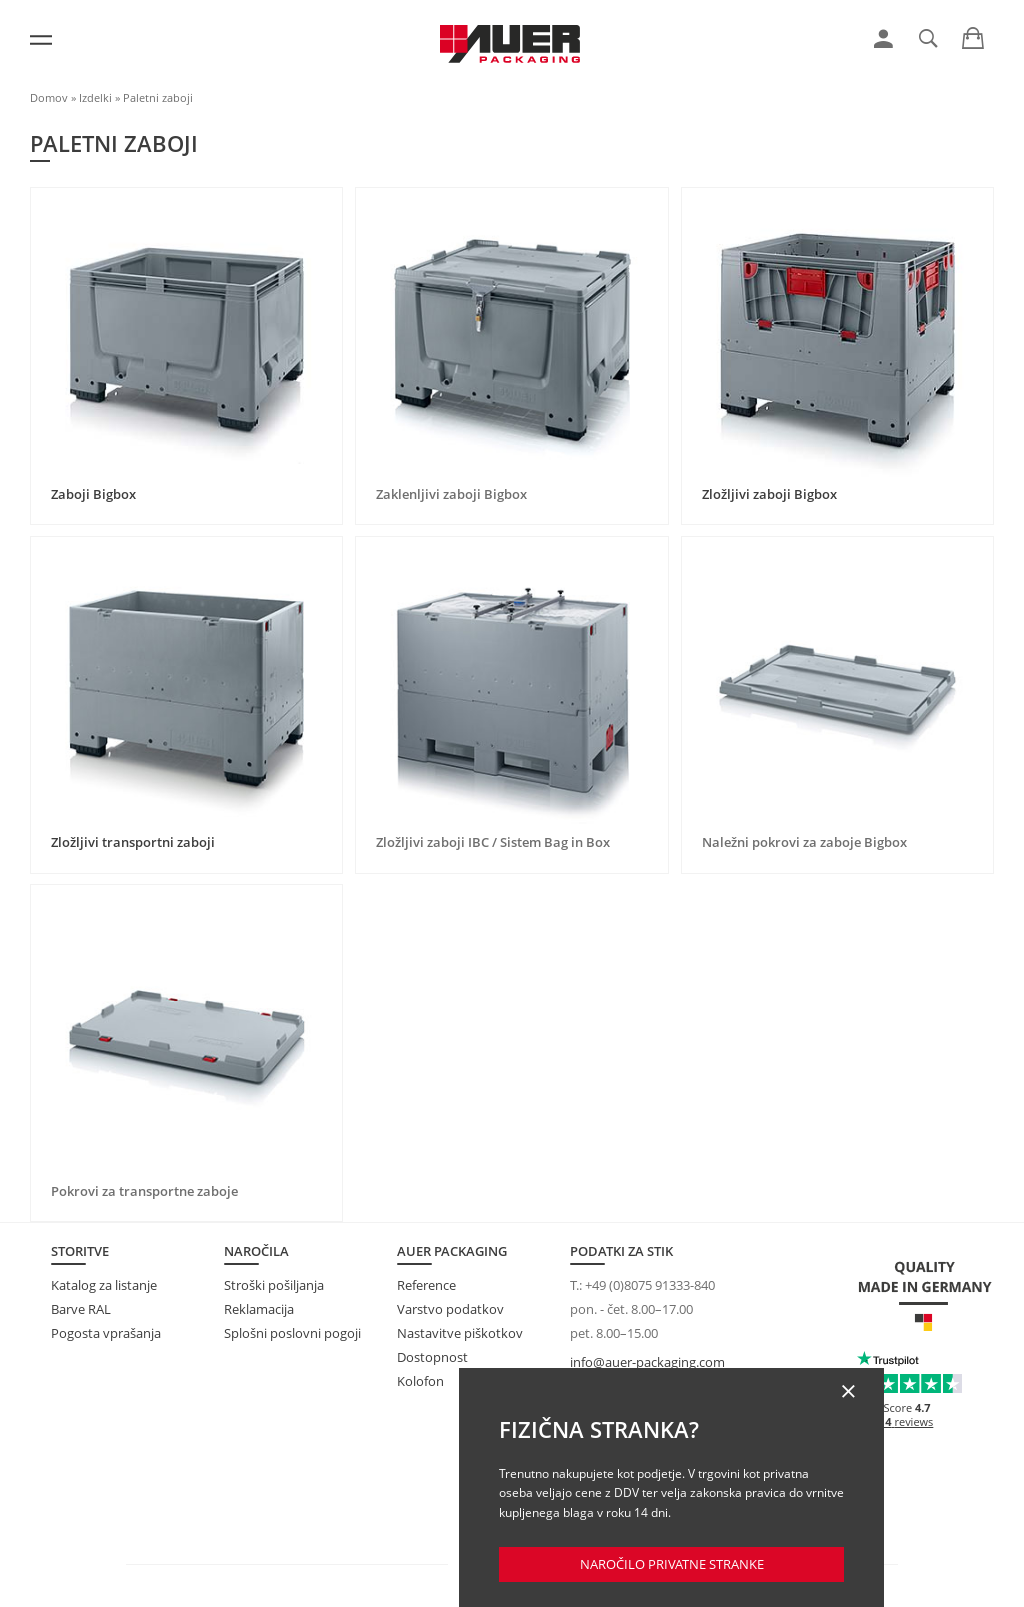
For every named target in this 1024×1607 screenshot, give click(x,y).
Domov (49, 97)
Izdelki (95, 97)
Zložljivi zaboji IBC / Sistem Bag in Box (493, 842)
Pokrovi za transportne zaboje (144, 1191)
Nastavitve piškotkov (460, 1333)
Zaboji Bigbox (93, 494)
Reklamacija (259, 1309)
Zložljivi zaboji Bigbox (769, 494)
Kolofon (420, 1381)
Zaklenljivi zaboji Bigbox (451, 494)
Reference (426, 1285)
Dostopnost (432, 1357)
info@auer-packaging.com (647, 1362)
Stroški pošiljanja (274, 1285)
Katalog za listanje (104, 1285)
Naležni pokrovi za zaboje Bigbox (804, 842)
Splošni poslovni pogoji (292, 1333)
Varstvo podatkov (450, 1309)
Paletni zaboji (158, 97)
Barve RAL (81, 1309)
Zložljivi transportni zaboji (133, 842)
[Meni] (41, 40)
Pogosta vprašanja (106, 1333)
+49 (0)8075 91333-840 (650, 1285)
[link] (883, 39)
